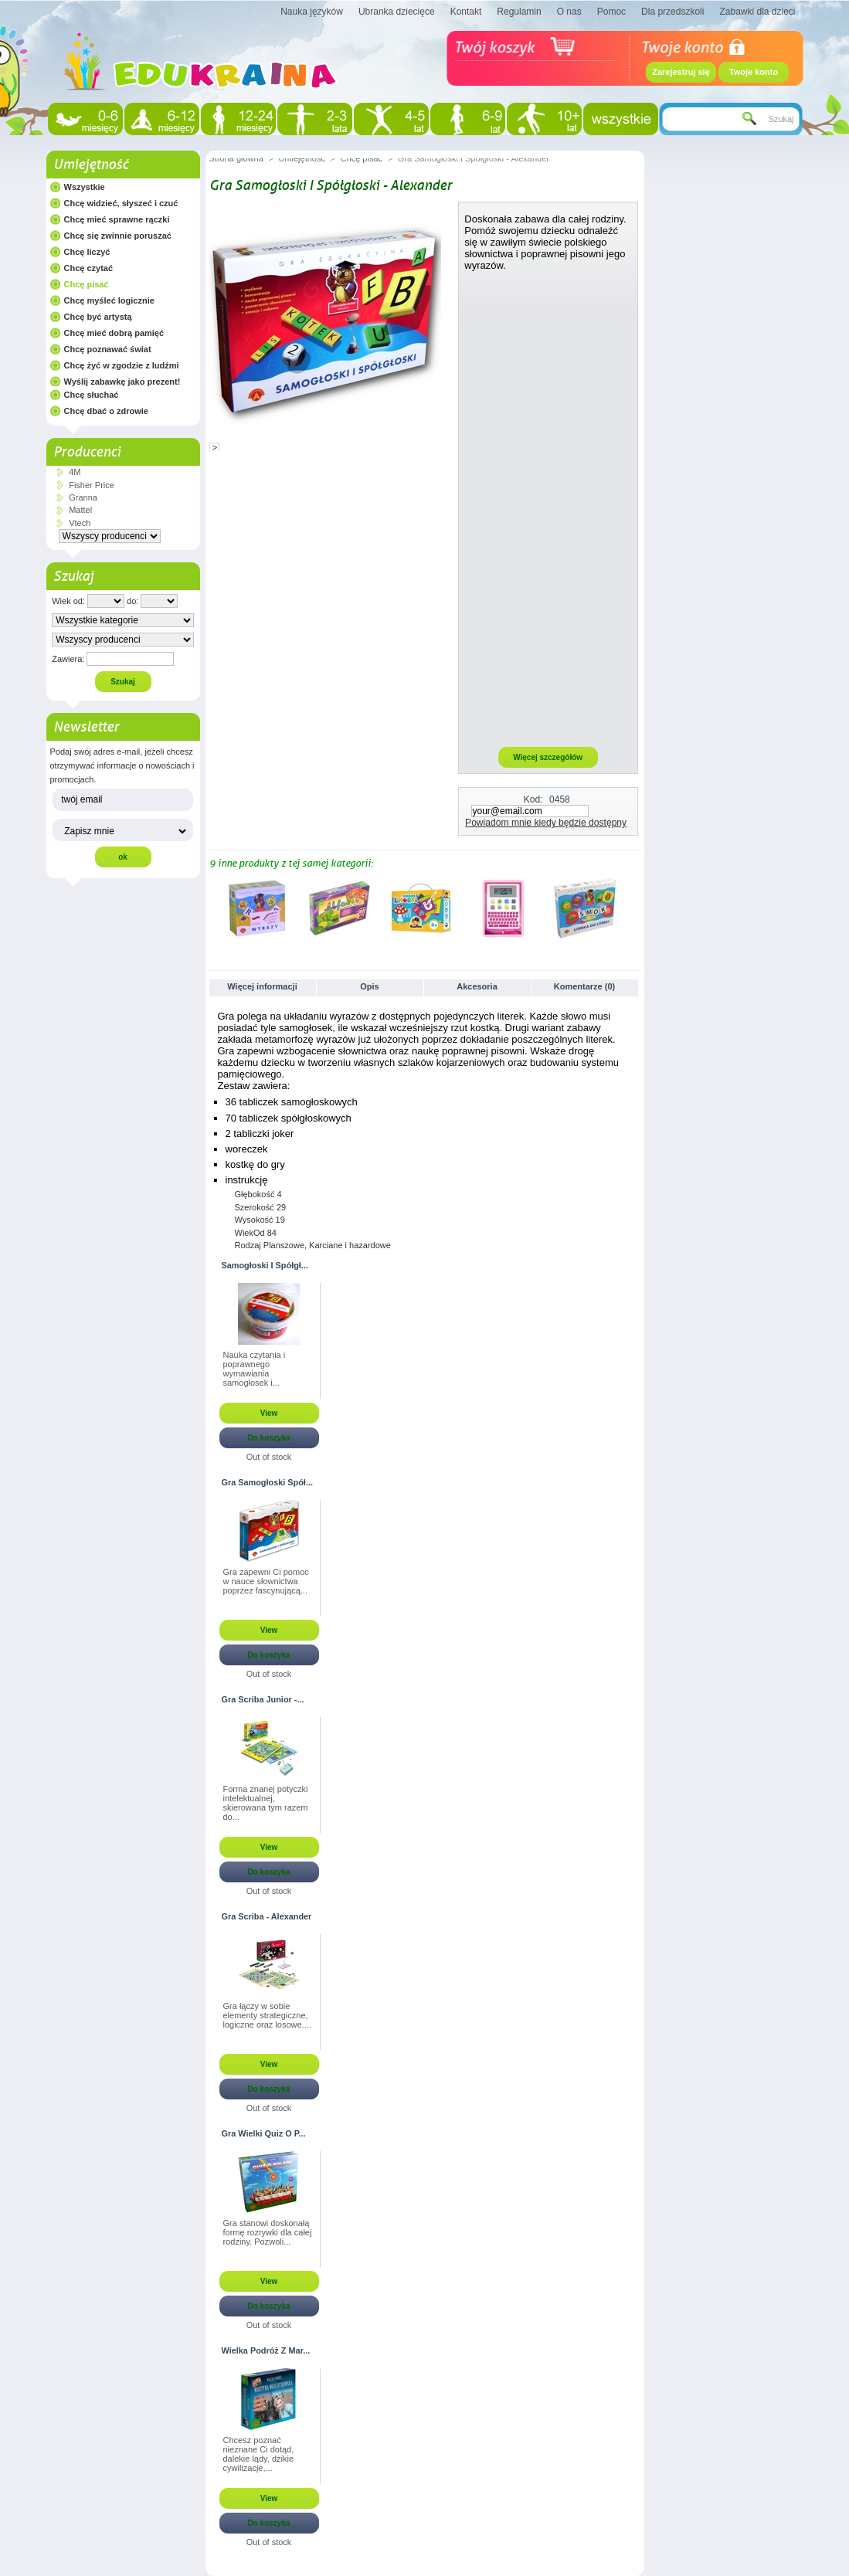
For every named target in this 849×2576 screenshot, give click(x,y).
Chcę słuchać (91, 394)
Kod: (533, 799)
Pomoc (611, 11)
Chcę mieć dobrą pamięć (114, 333)
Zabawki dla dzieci (757, 11)
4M (74, 472)
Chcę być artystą (98, 316)
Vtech (79, 523)
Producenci (87, 451)
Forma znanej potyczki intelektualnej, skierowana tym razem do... (265, 1802)
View (269, 1413)
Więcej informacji (262, 986)
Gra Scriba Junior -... (263, 1699)
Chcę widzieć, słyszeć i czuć (121, 203)
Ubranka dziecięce (396, 11)
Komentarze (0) (584, 986)
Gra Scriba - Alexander (267, 1916)
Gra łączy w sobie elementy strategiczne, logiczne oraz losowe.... (267, 2015)
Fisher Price (91, 485)
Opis (369, 986)
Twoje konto (753, 71)
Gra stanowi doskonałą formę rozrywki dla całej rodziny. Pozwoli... (267, 2232)
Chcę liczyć (87, 251)
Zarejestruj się (681, 71)
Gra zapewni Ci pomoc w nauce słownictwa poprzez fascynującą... (266, 1581)
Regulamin (519, 11)
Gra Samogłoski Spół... (267, 1482)
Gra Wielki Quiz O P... (264, 2133)
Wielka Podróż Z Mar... (266, 2350)
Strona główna (236, 158)
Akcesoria (477, 986)
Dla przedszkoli (672, 11)
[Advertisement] (547, 508)
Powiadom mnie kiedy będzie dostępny (546, 822)
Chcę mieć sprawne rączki (117, 219)
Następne (633, 908)
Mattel (80, 509)
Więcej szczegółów (547, 757)
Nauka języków (311, 11)
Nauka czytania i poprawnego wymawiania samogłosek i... (254, 1368)
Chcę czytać (89, 268)
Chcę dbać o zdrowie (106, 411)
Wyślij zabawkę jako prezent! (122, 381)
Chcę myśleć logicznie (109, 300)
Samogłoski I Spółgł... (265, 1265)
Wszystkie (84, 187)
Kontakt (466, 11)
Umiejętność (90, 164)
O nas (569, 11)
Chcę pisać (86, 284)
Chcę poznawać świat (107, 349)
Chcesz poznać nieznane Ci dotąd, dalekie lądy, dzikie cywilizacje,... (258, 2453)
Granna (83, 497)
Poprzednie (212, 908)
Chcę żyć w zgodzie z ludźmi (121, 365)
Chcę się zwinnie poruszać (117, 235)
